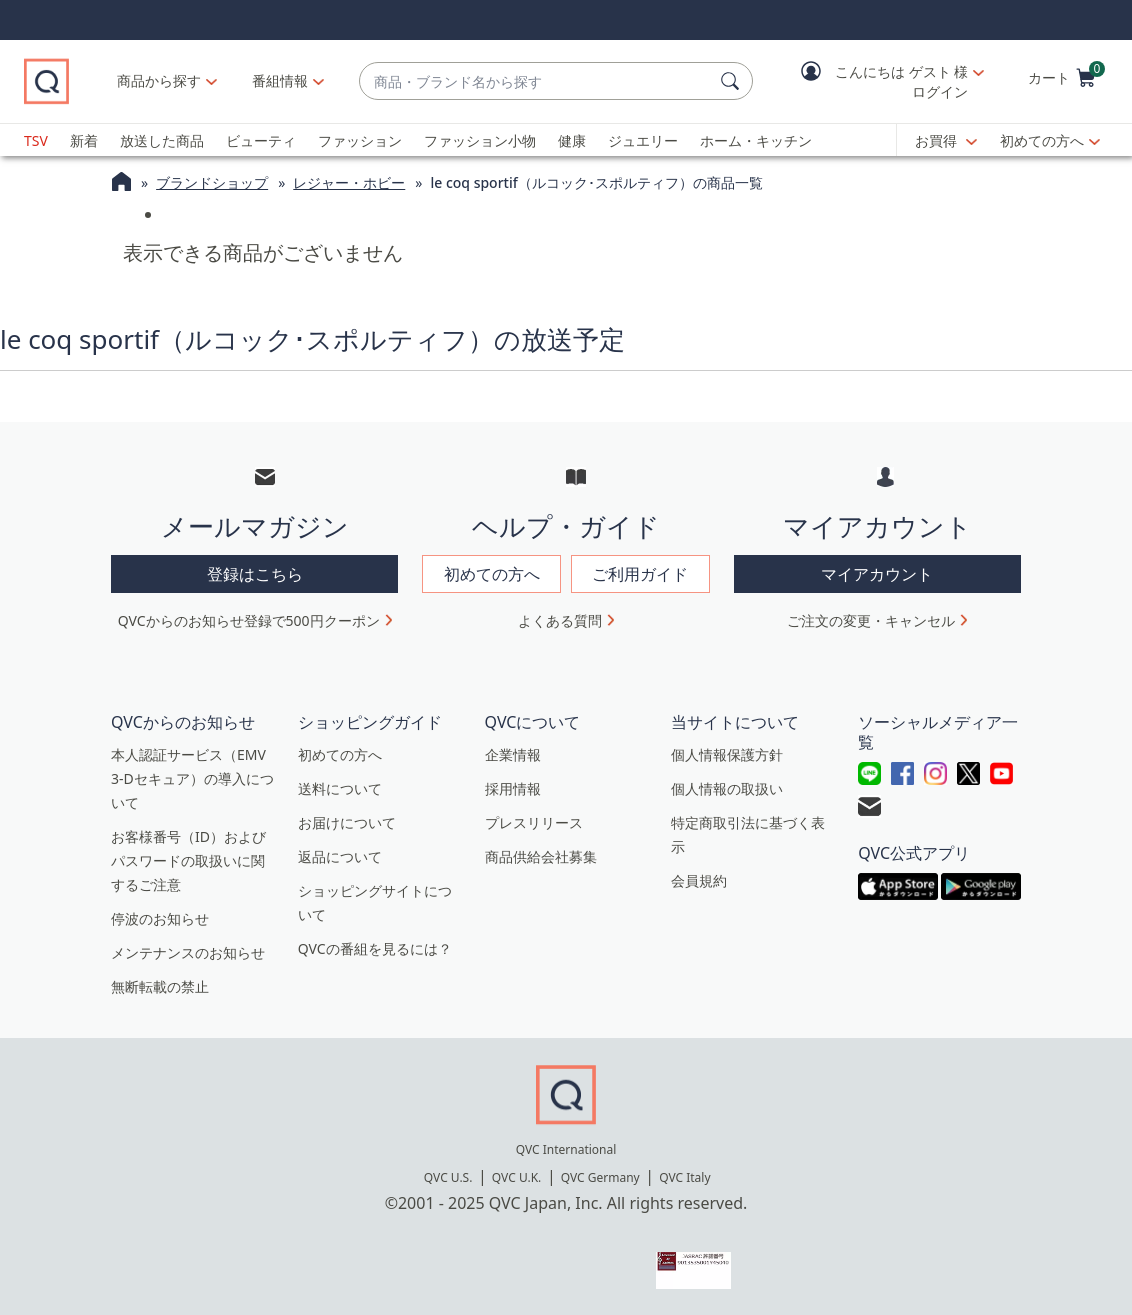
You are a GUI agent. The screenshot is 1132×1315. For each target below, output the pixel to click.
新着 (84, 140)
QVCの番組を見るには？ (375, 948)
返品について (340, 856)
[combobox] (536, 81)
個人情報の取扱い (727, 788)
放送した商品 (162, 140)
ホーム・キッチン (756, 140)
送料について (340, 788)
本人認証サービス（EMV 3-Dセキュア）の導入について (192, 778)
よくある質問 (560, 620)
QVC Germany (600, 1177)
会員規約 (699, 880)
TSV (36, 140)
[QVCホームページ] (121, 184)
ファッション (360, 140)
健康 (572, 140)
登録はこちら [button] (255, 574)
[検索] (733, 81)
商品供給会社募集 (541, 856)
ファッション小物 (480, 140)
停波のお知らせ (160, 918)
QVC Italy (684, 1177)
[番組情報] (280, 81)
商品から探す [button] (159, 80)
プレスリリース (534, 822)
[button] (878, 81)
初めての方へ (1042, 140)
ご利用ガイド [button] (640, 574)
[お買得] (946, 141)
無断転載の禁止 (160, 986)
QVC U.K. (516, 1177)
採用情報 (513, 788)
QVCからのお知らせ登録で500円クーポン (249, 620)
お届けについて (347, 822)
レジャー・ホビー (349, 182)
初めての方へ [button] (492, 574)
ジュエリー (643, 140)
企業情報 (513, 754)
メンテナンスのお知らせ (188, 952)
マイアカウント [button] (877, 574)
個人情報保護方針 (727, 754)
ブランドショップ (212, 182)
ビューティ (261, 140)
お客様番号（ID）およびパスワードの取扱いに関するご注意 (188, 860)
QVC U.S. (448, 1177)
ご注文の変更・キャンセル (871, 620)
